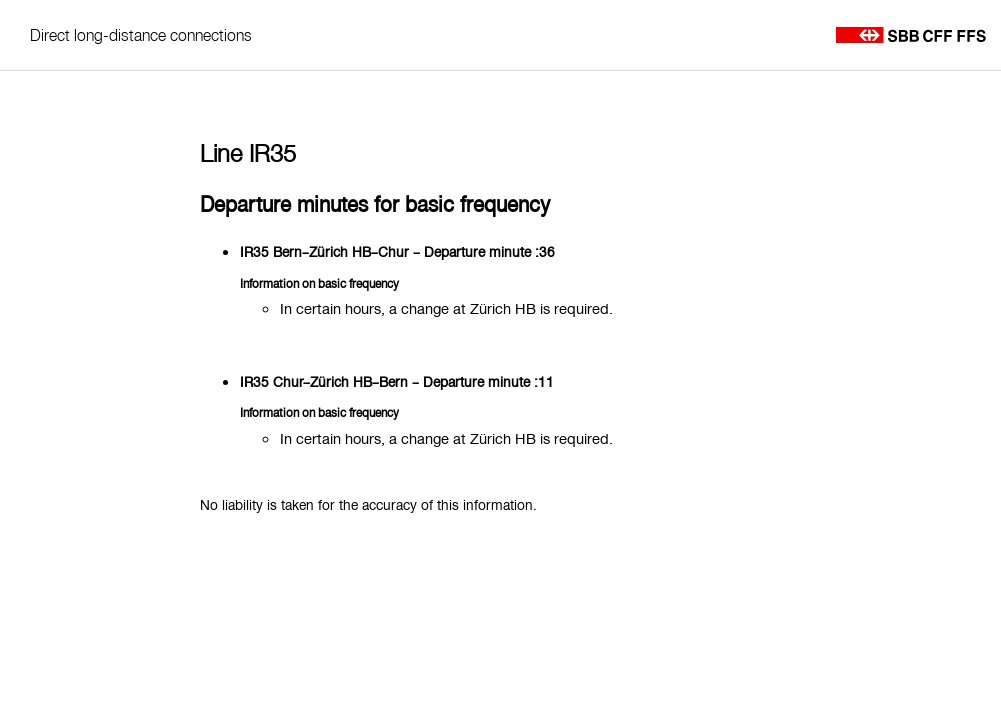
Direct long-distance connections (141, 35)
